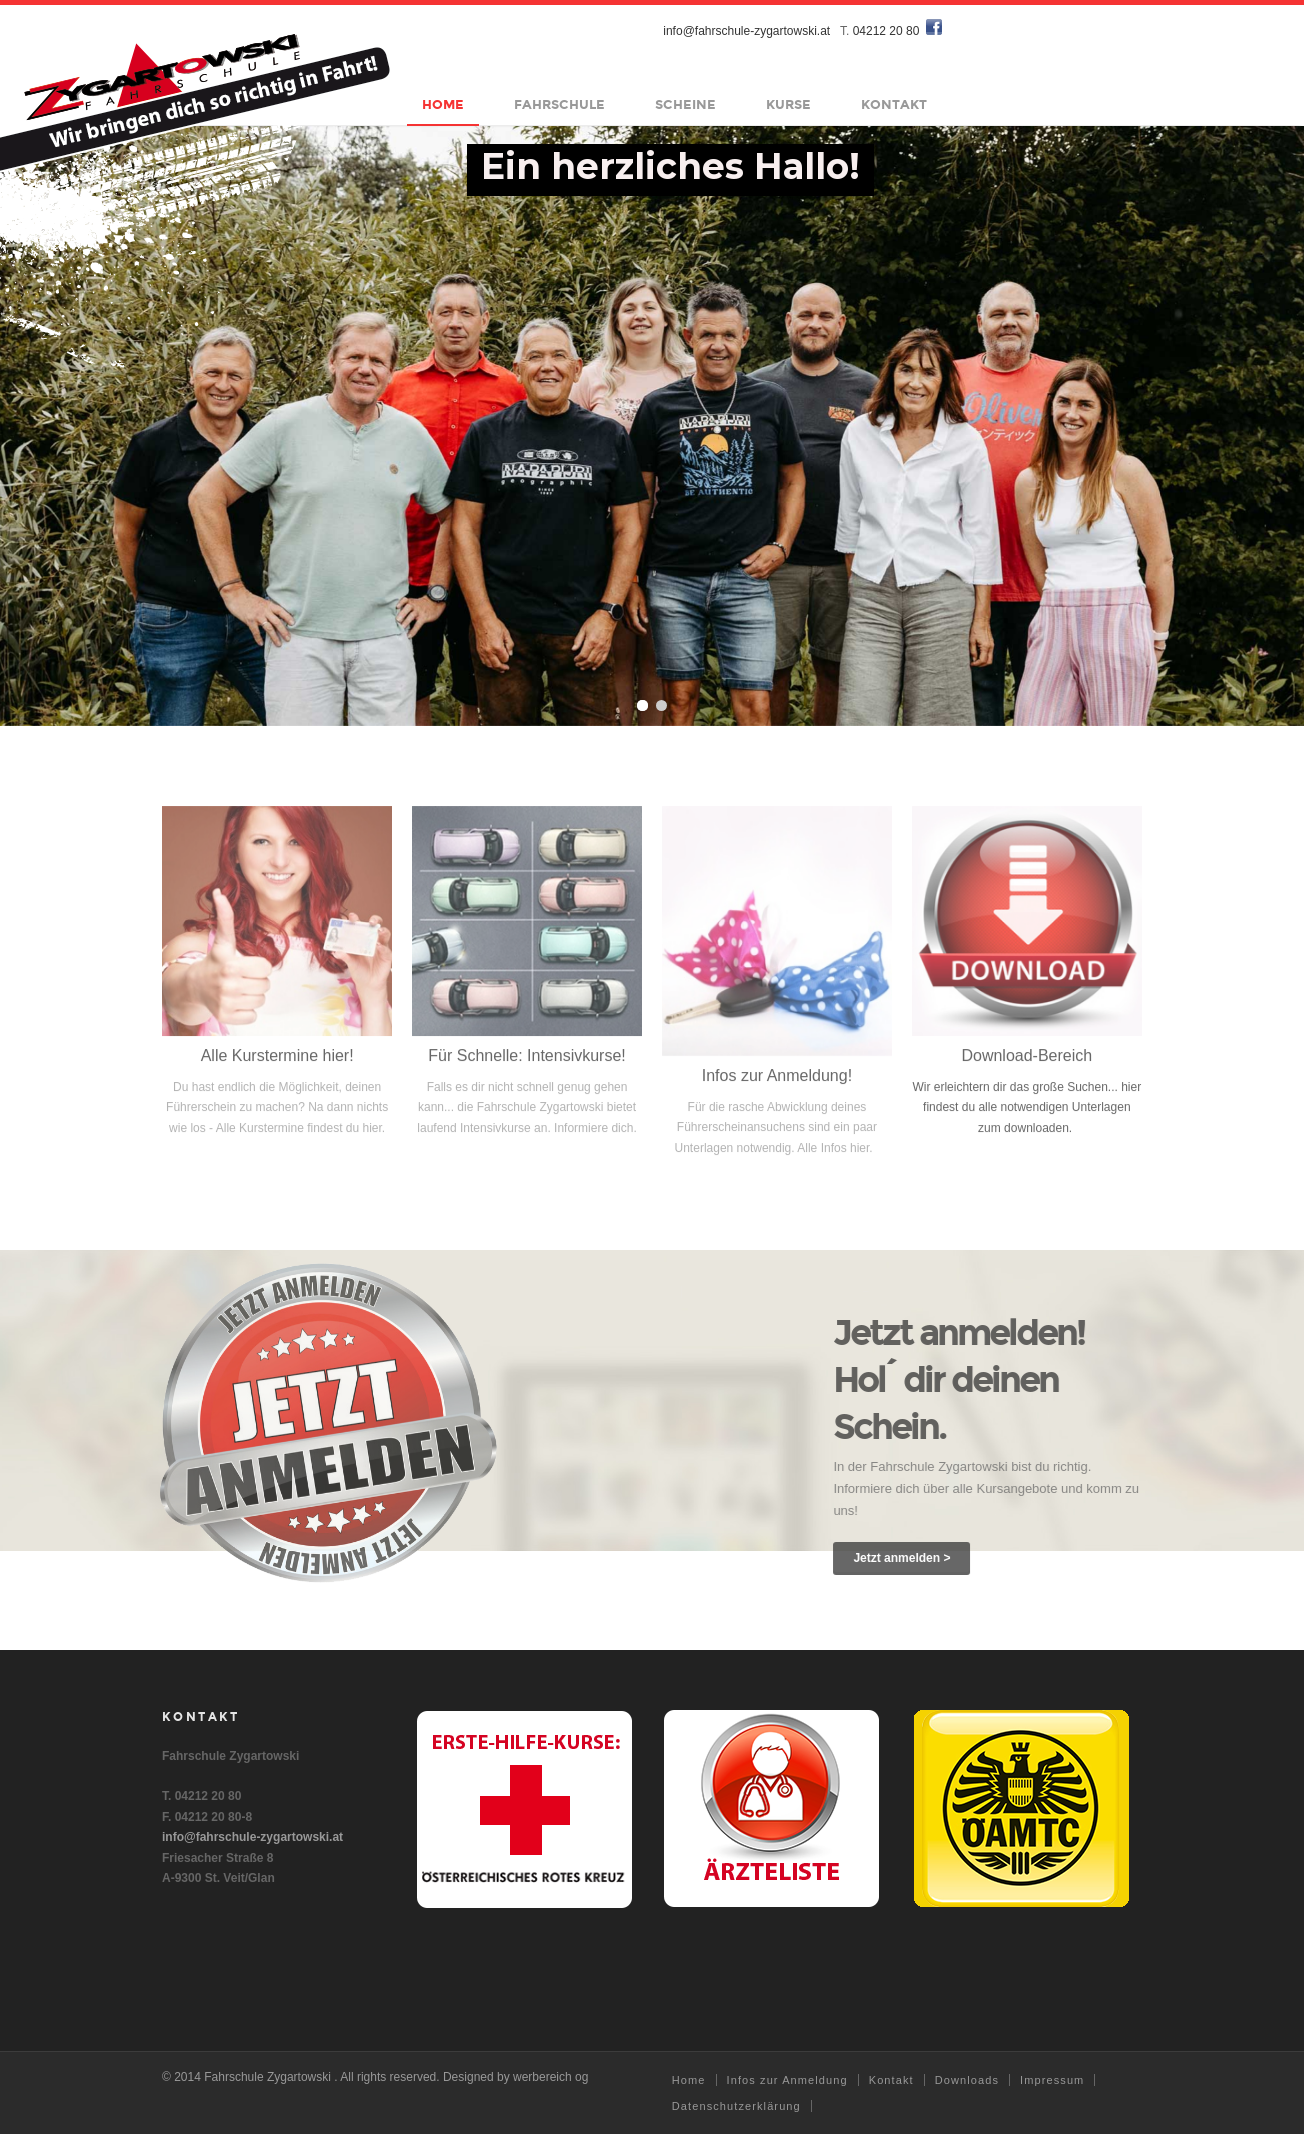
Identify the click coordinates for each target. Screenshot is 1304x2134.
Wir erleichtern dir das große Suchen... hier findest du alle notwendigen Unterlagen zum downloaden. (1026, 1116)
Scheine (686, 105)
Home (444, 105)
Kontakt (895, 105)
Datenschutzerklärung (736, 2106)
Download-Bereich (1026, 1064)
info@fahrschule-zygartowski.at (747, 31)
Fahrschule (560, 105)
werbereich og (550, 2077)
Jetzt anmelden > (910, 1558)
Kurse (789, 105)
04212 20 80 (886, 31)
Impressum (1052, 2080)
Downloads (967, 2080)
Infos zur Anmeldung (787, 2080)
